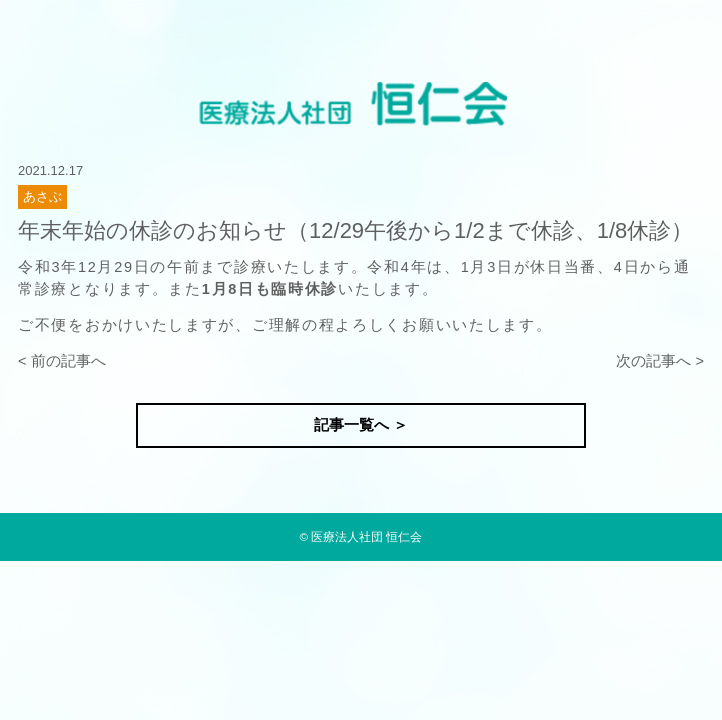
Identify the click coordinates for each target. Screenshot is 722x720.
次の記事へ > (660, 361)
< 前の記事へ (62, 361)
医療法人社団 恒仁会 (366, 536)
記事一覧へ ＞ (361, 425)
